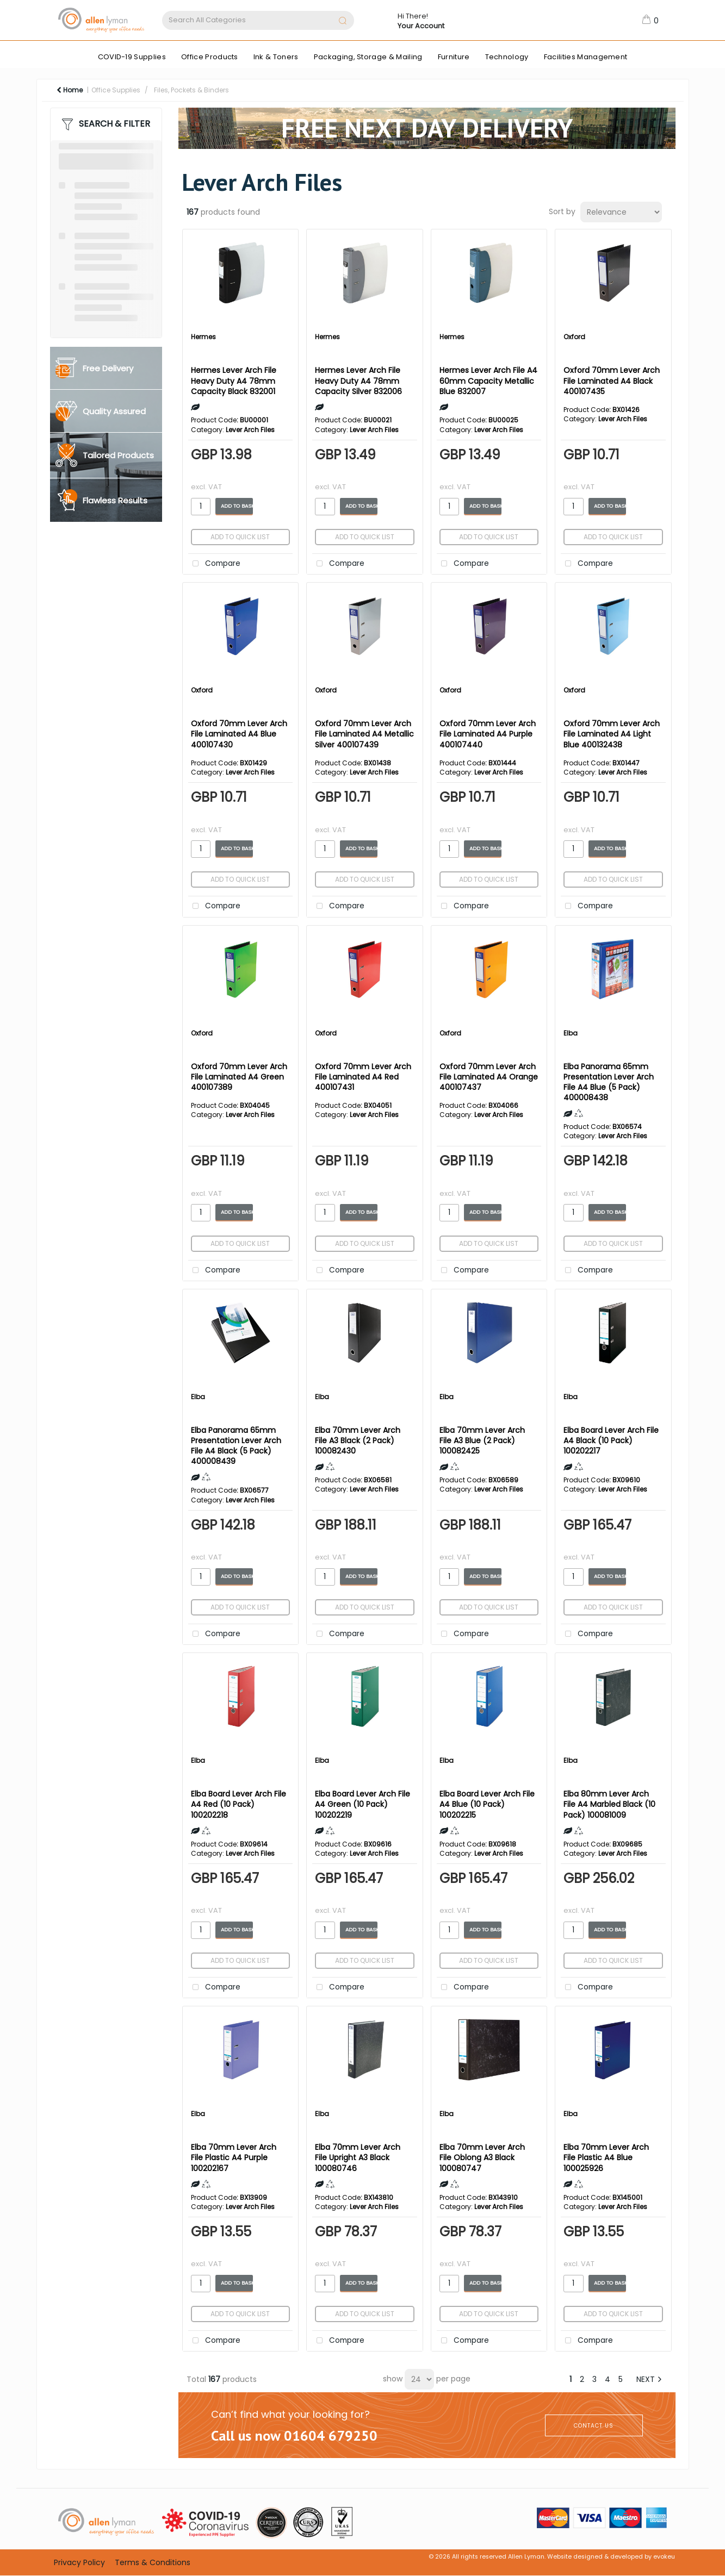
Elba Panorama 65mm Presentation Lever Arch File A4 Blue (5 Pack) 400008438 (608, 1082)
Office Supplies (115, 90)
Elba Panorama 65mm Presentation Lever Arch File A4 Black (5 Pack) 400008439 (236, 1446)
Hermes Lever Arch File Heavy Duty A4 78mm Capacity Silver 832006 (358, 380)
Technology (507, 57)
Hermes (203, 336)
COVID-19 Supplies (132, 57)
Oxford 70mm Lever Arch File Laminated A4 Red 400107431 (363, 1077)
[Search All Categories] (258, 20)
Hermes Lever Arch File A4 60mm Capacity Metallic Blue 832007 (488, 380)
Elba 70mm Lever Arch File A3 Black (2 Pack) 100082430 (357, 1440)
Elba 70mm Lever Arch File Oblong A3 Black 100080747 (482, 2157)
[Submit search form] (342, 22)
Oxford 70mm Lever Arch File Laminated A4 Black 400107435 (611, 380)
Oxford (574, 336)
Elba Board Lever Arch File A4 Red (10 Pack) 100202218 (238, 1804)
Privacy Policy (79, 2562)
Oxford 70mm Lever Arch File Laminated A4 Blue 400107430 (239, 734)
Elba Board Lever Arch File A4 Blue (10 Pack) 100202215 (487, 1804)
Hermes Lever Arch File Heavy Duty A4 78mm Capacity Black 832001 (233, 380)
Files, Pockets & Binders (191, 90)
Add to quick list (240, 536)
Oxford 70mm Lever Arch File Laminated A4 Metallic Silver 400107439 (364, 734)
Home (70, 90)
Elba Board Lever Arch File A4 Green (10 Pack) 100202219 (362, 1804)
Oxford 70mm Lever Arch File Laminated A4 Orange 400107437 (488, 1077)
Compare (214, 564)
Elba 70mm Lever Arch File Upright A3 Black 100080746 (357, 2157)
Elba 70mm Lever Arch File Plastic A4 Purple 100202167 (233, 2157)
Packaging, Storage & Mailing (368, 57)
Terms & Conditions (152, 2562)
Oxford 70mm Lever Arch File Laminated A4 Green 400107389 (239, 1077)
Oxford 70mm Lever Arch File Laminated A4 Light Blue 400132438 (611, 734)
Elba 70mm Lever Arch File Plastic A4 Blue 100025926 (606, 2157)
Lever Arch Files (250, 429)
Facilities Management (586, 57)
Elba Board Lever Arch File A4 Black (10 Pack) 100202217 (611, 1440)
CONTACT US (594, 2426)
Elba (570, 1033)
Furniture (454, 57)
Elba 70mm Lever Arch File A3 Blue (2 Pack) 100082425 (482, 1440)
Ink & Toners (276, 57)
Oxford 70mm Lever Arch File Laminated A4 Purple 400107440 (487, 734)
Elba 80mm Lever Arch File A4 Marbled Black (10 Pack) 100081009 (609, 1804)
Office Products (209, 57)
